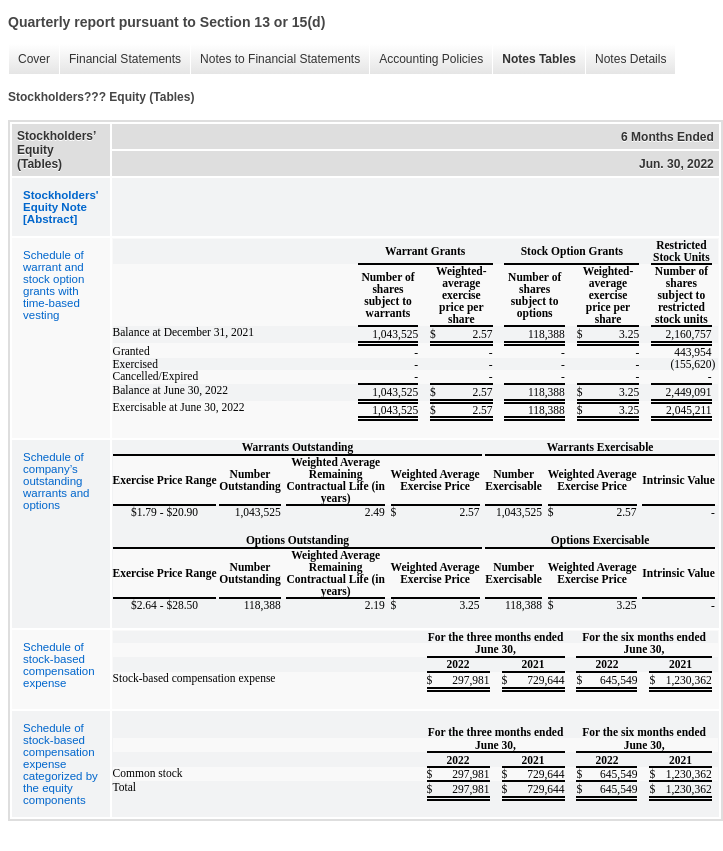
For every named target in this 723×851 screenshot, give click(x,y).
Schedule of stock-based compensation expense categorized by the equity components (60, 764)
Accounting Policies (426, 59)
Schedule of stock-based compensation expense (59, 665)
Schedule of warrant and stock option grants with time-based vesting (53, 285)
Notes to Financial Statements (275, 59)
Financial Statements (120, 59)
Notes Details (625, 59)
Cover (29, 59)
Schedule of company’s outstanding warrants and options (56, 481)
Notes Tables (534, 59)
